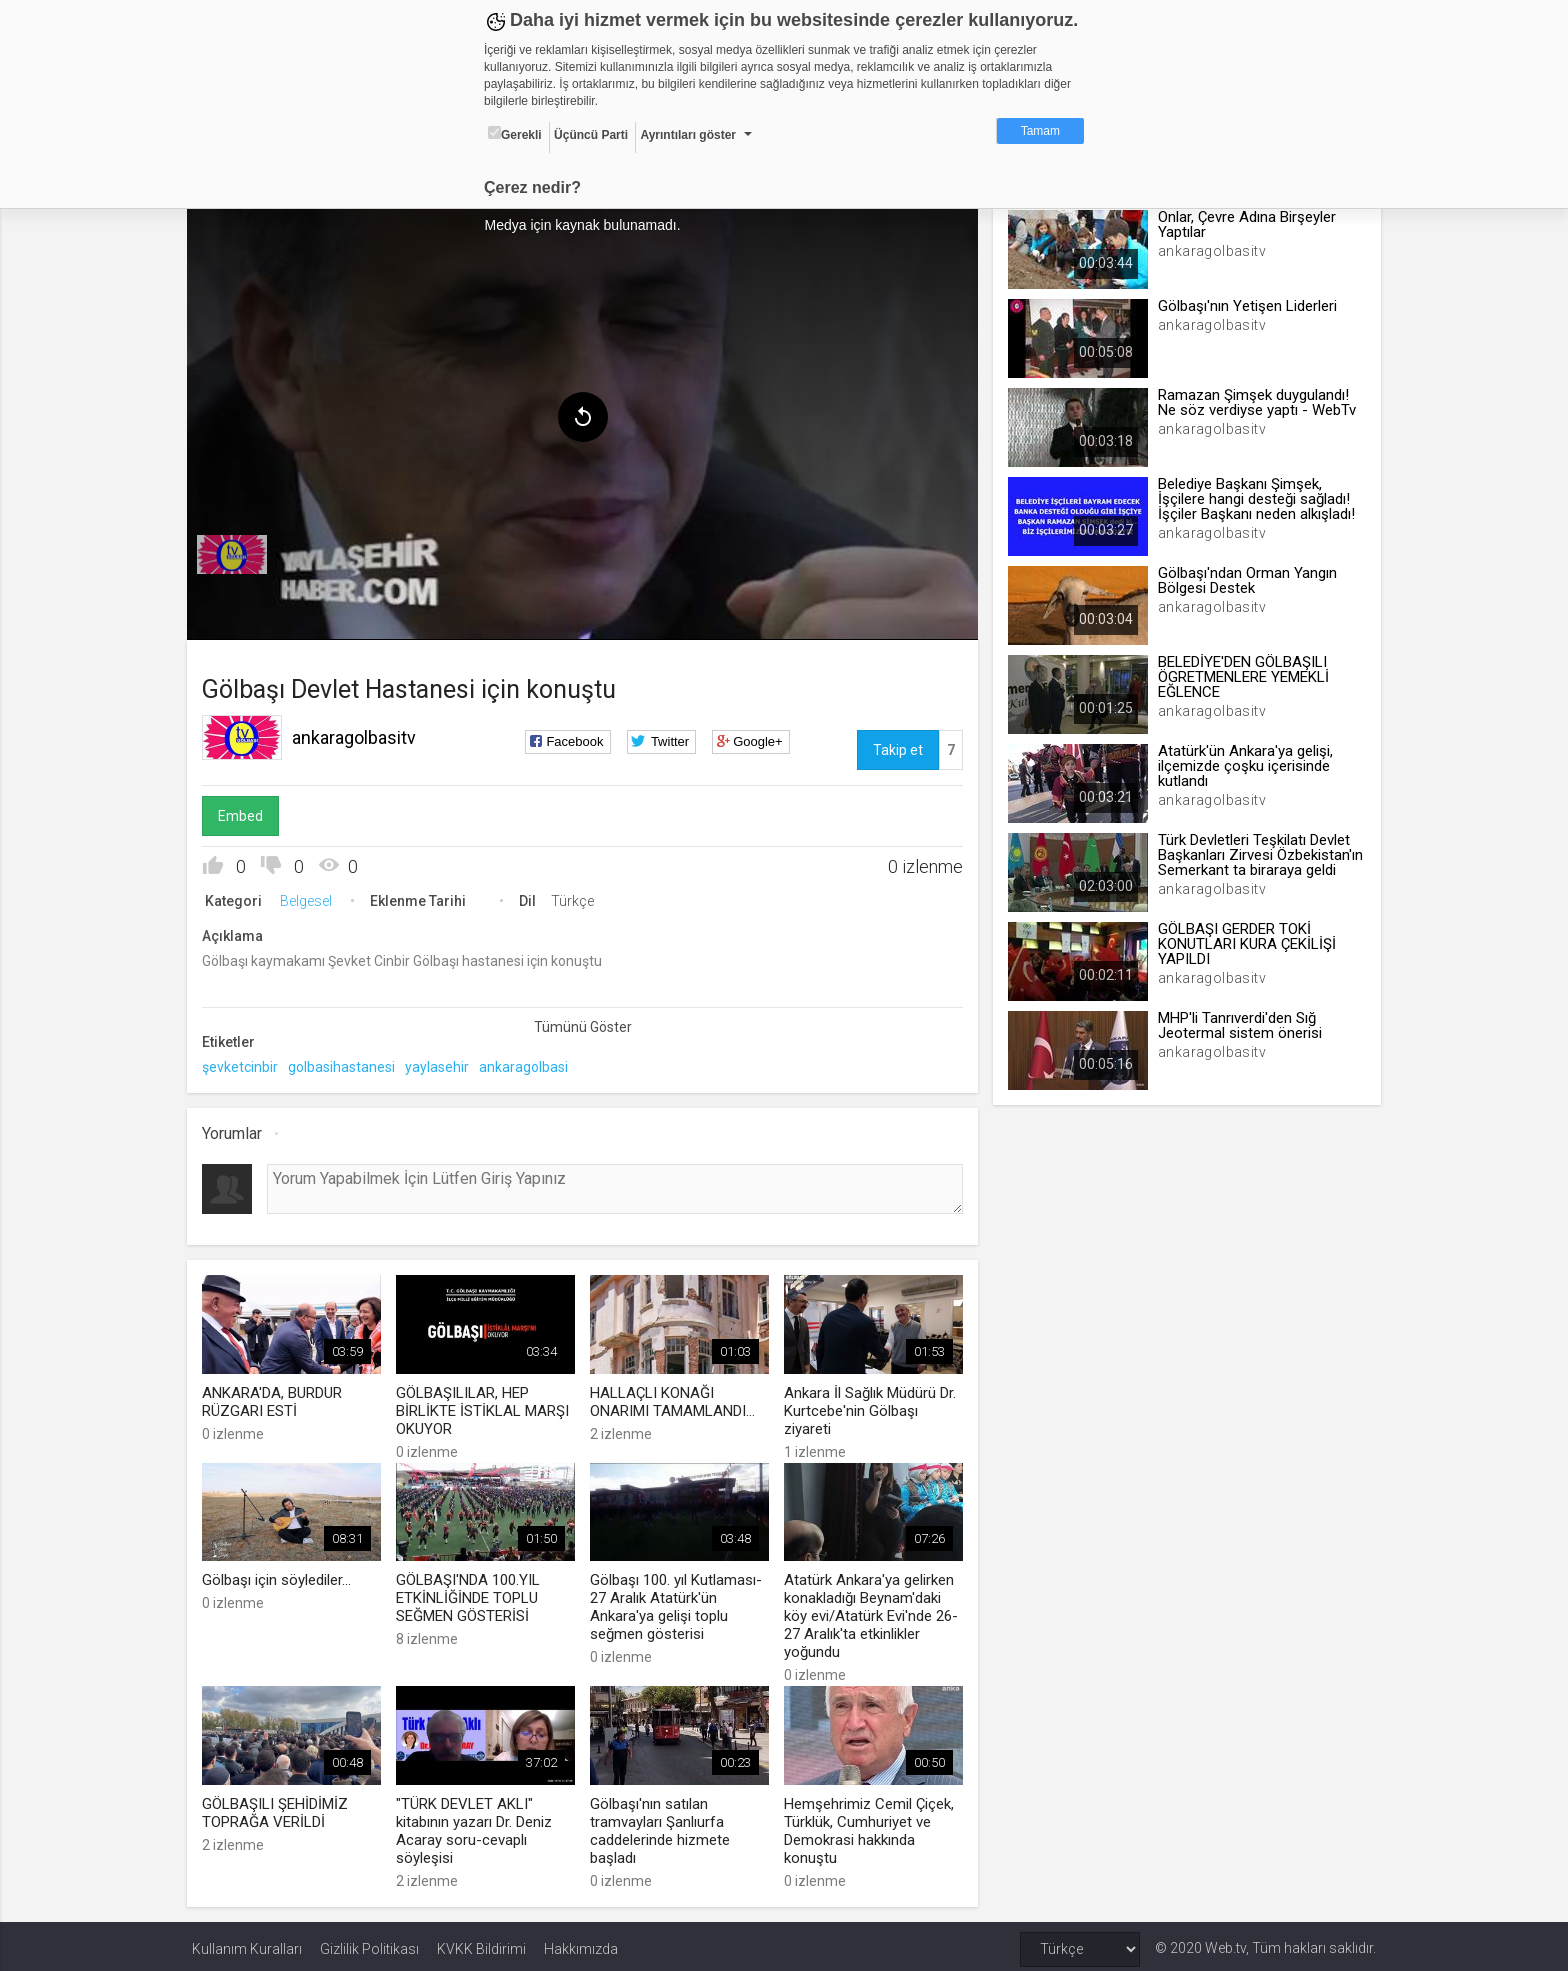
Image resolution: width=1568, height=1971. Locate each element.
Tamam (1040, 131)
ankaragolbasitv (359, 734)
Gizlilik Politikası (369, 1943)
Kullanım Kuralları (247, 1943)
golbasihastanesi (346, 1064)
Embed (245, 813)
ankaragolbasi (528, 1064)
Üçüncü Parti (591, 135)
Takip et (896, 747)
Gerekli (515, 134)
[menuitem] (237, 552)
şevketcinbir (245, 1064)
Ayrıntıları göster (688, 135)
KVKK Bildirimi (481, 1943)
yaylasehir (442, 1064)
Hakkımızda (581, 1943)
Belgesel (311, 898)
